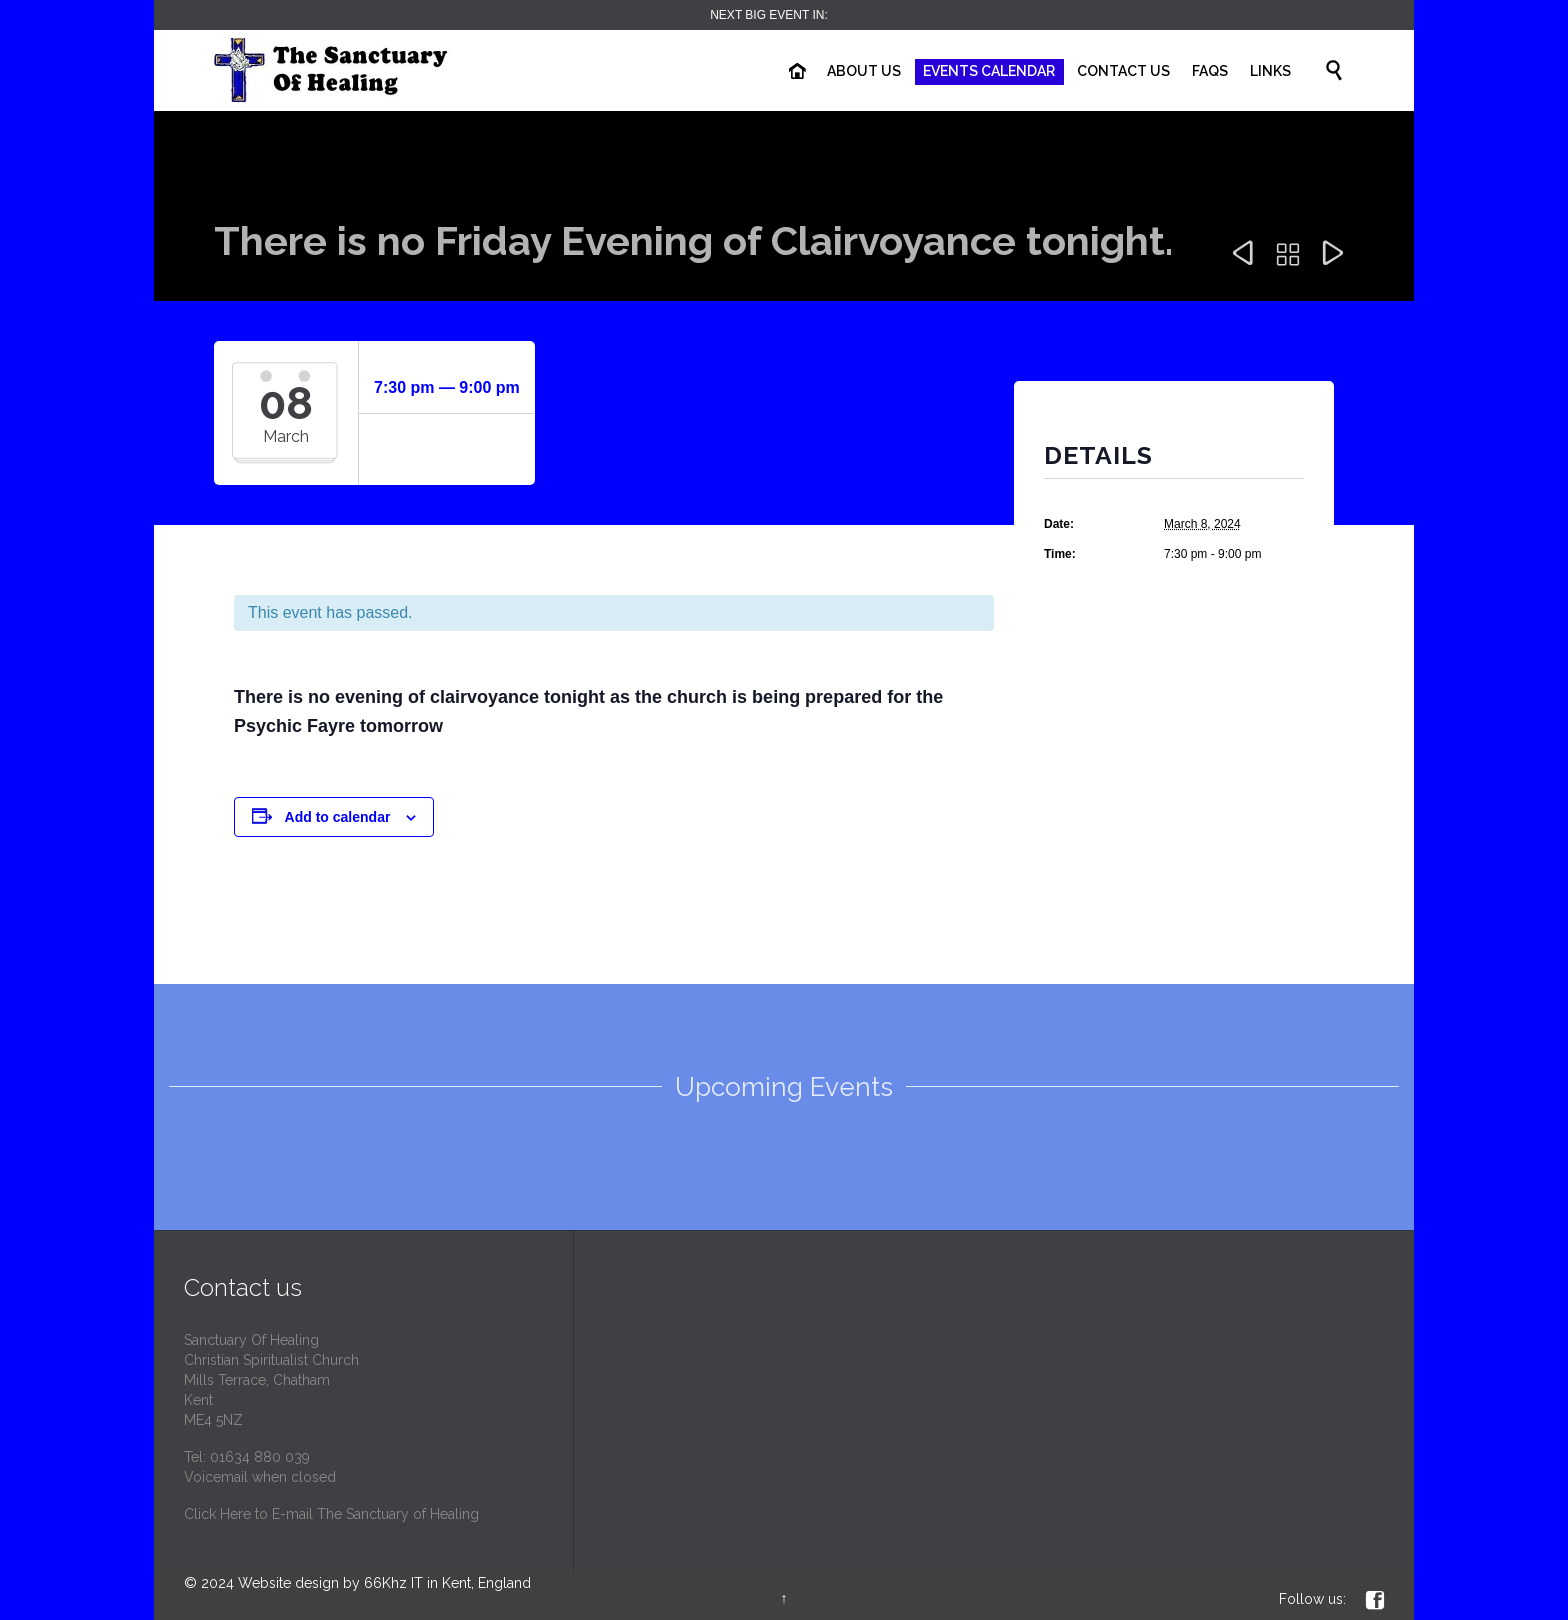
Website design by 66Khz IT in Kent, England (384, 1583)
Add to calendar (338, 817)
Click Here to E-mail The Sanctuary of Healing (331, 1514)
